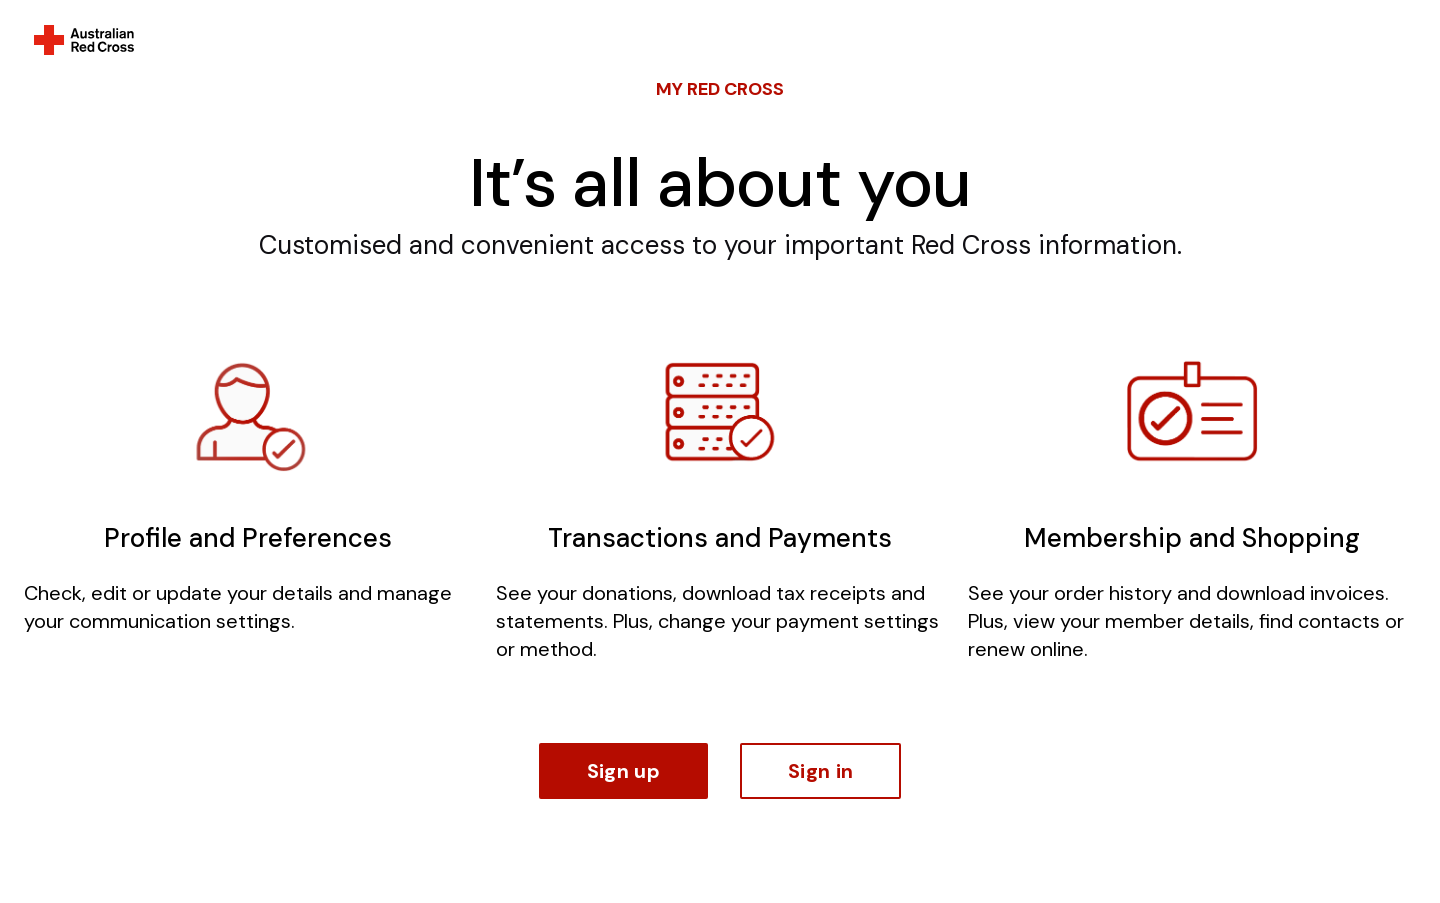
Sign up (623, 771)
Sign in (820, 771)
